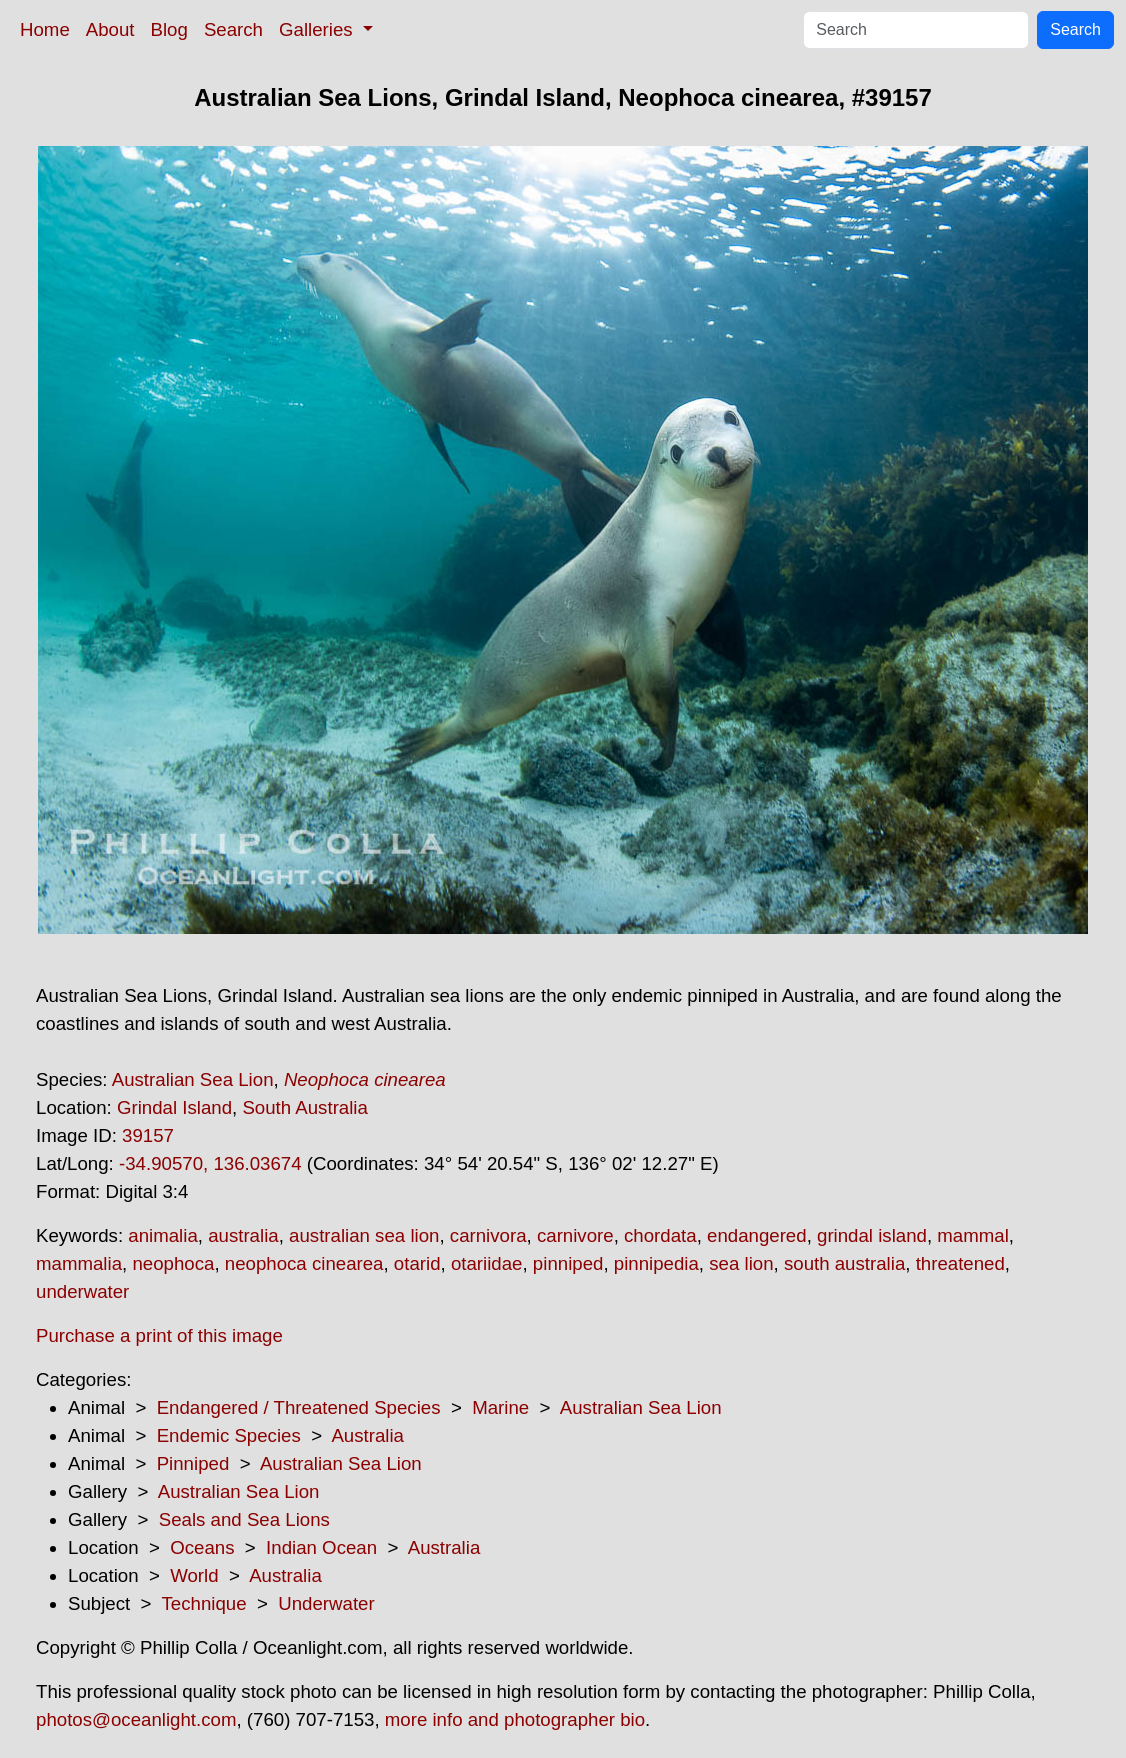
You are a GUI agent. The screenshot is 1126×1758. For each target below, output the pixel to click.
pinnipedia (656, 1263)
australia (243, 1235)
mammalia (79, 1263)
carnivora (488, 1235)
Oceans (202, 1547)
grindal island (872, 1235)
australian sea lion (364, 1235)
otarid (417, 1263)
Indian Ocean (321, 1547)
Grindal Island (174, 1107)
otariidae (487, 1263)
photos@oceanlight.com (136, 1719)
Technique (204, 1603)
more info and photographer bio (515, 1719)
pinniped (568, 1263)
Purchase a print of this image (159, 1335)
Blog (169, 29)
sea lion (741, 1263)
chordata (660, 1235)
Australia (367, 1435)
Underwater (326, 1603)
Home (45, 29)
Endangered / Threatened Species (299, 1407)
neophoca (173, 1263)
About (110, 29)
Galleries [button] (318, 29)
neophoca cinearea (304, 1263)
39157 (148, 1135)
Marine (500, 1407)
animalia (162, 1235)
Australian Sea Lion (193, 1079)
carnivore (575, 1235)
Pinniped (193, 1463)
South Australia (305, 1107)
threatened (960, 1263)
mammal (973, 1235)
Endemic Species (229, 1435)
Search (233, 29)
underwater (82, 1291)
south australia (844, 1263)
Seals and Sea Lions (244, 1519)
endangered (757, 1235)
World (194, 1575)
